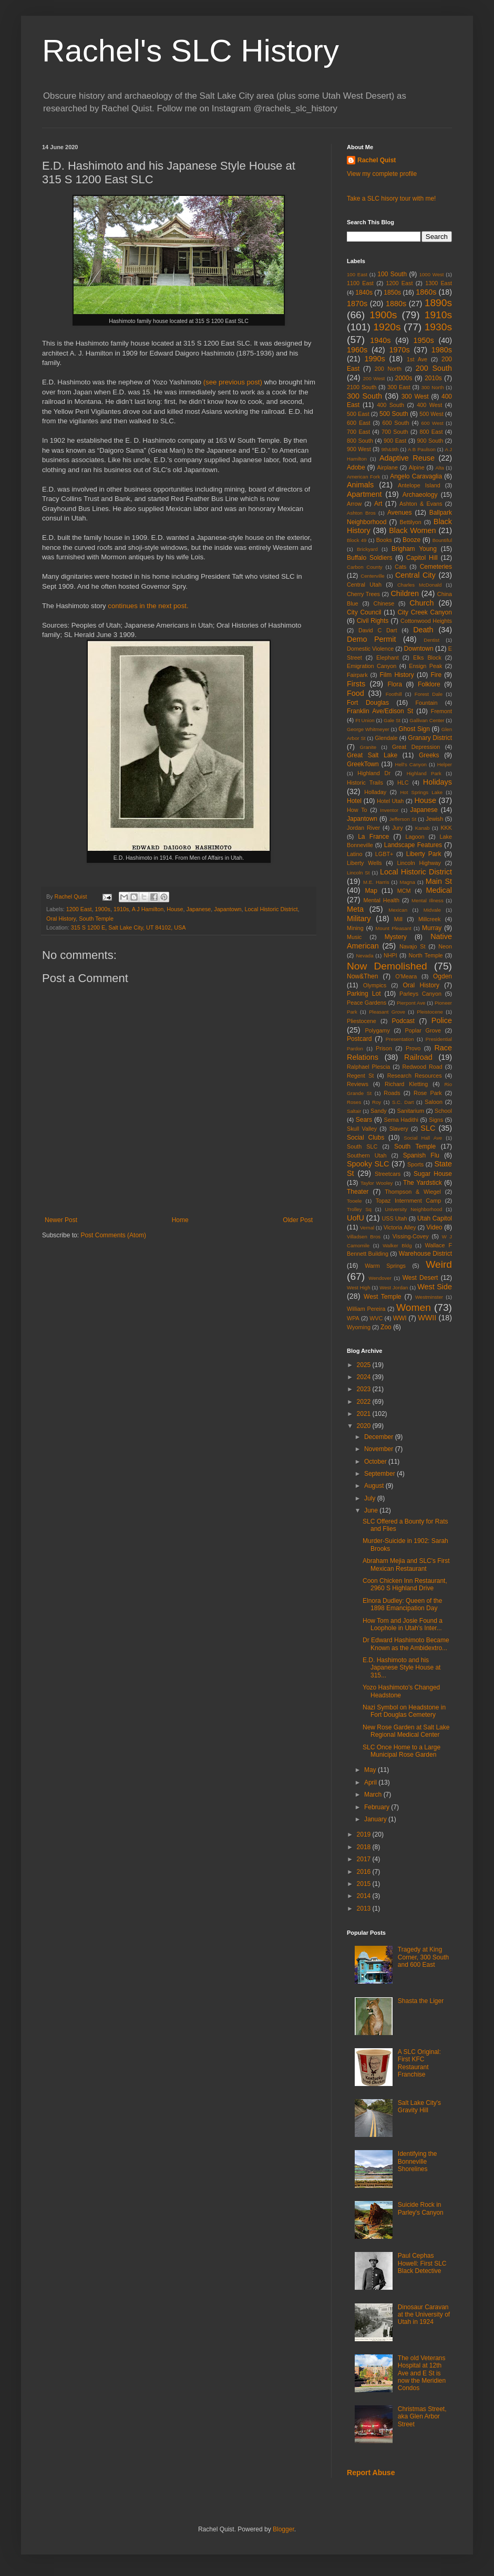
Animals (360, 485)
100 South (392, 274)
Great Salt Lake (372, 755)
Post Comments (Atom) (113, 1235)
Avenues (399, 512)
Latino (354, 854)
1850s (392, 292)
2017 (365, 1859)
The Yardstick (422, 1182)
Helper (444, 764)
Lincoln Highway (419, 863)
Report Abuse (371, 2472)
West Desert (420, 1277)
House (175, 909)
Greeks (429, 755)
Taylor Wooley (377, 1183)
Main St (439, 881)
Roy (376, 1102)
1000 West (431, 274)
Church (421, 603)
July (370, 1498)
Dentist (431, 640)
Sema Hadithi (401, 1120)
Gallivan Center (426, 720)
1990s (374, 358)
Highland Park (424, 773)
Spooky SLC (368, 1164)
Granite (368, 747)
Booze (411, 540)
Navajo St (412, 946)
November (379, 1449)
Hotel (354, 801)
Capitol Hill (422, 557)
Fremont (441, 711)
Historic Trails (365, 782)
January (376, 1819)
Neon (445, 946)
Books (384, 540)
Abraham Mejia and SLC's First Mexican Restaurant (406, 1564)
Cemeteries (436, 566)
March (374, 1794)
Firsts (356, 684)
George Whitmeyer (368, 729)
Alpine (417, 467)
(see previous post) (232, 382)
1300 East (438, 283)
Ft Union (364, 720)
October (376, 1461)
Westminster (429, 1297)
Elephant (387, 657)
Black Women (412, 530)
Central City (415, 575)
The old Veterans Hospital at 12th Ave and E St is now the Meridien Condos (422, 2373)
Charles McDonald (419, 585)
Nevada (364, 955)
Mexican (397, 910)
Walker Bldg (397, 1245)
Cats (400, 567)
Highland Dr (373, 773)
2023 (365, 1389)
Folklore (429, 684)
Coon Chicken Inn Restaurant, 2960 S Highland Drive (405, 1584)
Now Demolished (387, 966)
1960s (357, 350)
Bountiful (442, 540)
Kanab (422, 828)
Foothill (394, 694)
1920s (386, 326)
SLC (427, 1128)
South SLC (362, 1146)
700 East (358, 432)
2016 (365, 1871)
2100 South (361, 387)
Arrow (354, 503)
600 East (358, 423)
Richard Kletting (406, 1084)
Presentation (400, 1039)
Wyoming (358, 1327)
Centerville (372, 576)
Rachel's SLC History (190, 50)
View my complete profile (382, 174)
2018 (365, 1847)
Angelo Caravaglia (416, 476)
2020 (365, 1426)
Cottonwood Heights (426, 621)
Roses (354, 1102)
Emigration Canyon (371, 666)
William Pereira (366, 1309)
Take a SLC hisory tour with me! (391, 198)
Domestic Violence (370, 648)
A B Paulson (422, 449)
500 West (431, 414)
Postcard (359, 1038)
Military (359, 918)
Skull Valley (362, 1128)
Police (441, 1020)
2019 (365, 1834)
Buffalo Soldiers (369, 557)
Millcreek (429, 919)
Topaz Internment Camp (408, 1200)
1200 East (79, 909)
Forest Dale (428, 694)
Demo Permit (371, 639)
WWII (427, 1317)
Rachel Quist (376, 160)
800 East (430, 432)
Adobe (356, 467)
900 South (430, 440)
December (379, 1437)
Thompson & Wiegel (413, 1191)
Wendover (380, 1278)
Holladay (375, 792)
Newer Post (61, 1220)
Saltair (354, 1111)
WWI (400, 1318)
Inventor (389, 810)
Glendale (386, 738)
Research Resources (414, 1075)
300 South (364, 396)
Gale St (392, 720)
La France (373, 836)
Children (404, 593)
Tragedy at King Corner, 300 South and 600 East (423, 1957)
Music (354, 937)
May (371, 1770)
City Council (364, 612)
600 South (395, 423)
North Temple (425, 955)
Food (355, 693)
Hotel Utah (390, 801)
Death (423, 629)
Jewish (434, 819)
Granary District (430, 738)
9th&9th (389, 449)
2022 (365, 1401)
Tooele (354, 1201)
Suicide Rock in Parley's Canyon (421, 2208)
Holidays (437, 782)
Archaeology (420, 494)
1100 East (360, 283)
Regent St (360, 1075)
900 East (395, 440)
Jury (397, 828)
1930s (438, 326)
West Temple (382, 1296)
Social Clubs (365, 1137)
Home (180, 1220)
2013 (365, 1908)
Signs (436, 1120)
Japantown (227, 909)
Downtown (419, 648)
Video (434, 1227)
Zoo (386, 1327)
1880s (396, 303)
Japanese (199, 909)
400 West (429, 405)
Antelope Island (419, 485)
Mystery (396, 937)
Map (371, 890)
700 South (395, 432)
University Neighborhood (413, 1209)
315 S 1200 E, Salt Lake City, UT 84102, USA (128, 927)
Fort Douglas (368, 702)
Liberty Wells (364, 863)
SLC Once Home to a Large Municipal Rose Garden (401, 1751)
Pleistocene (430, 1012)
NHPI (390, 955)
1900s (102, 909)
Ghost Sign (414, 729)
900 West (359, 449)
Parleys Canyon (420, 993)
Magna (407, 882)
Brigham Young (414, 548)
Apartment (364, 494)
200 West (374, 378)
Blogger (283, 2529)
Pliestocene (361, 1021)
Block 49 (356, 540)
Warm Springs (385, 1266)
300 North (432, 387)
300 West (415, 396)
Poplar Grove (423, 1030)
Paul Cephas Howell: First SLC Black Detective (422, 2263)
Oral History (61, 918)
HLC (403, 782)
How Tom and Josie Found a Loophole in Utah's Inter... (402, 1624)
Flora (395, 684)
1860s (426, 292)
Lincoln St (358, 872)
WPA (353, 1318)
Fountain (426, 703)
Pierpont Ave (411, 1003)
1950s (423, 340)
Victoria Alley (400, 1227)
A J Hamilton (148, 909)
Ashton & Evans (420, 503)
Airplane (387, 467)
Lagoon (414, 836)
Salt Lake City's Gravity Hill (419, 2106)
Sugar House (433, 1173)
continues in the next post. (148, 606)
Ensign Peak (425, 666)
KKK (446, 828)
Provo (413, 1048)
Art (378, 503)
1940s (380, 340)
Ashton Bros (361, 513)
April (371, 1782)
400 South (390, 405)
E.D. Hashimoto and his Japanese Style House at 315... (401, 1667)
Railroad (418, 1057)
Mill (398, 919)
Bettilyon (410, 522)
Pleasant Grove (387, 1012)
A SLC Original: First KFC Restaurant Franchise (419, 2063)
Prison (384, 1048)
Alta (439, 468)
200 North (388, 369)
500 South (393, 414)
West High (358, 1287)
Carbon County (365, 567)
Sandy (378, 1111)
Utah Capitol (434, 1218)
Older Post (298, 1220)
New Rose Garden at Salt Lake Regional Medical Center (406, 1731)
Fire (435, 675)
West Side (434, 1286)
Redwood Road (422, 1066)
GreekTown (363, 764)
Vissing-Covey (411, 1236)
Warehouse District (425, 1253)
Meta (355, 909)
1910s (121, 909)
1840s (364, 292)
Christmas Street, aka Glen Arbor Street (422, 2416)
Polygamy (377, 1030)
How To (357, 810)
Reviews (357, 1084)
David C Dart (377, 630)
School (443, 1111)
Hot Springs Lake (421, 792)
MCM (404, 891)
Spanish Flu (421, 1155)
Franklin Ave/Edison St (380, 711)
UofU (355, 1218)
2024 (365, 1377)
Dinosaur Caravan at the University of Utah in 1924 (424, 2314)
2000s (404, 378)
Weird (439, 1264)
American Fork (363, 476)
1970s (399, 350)
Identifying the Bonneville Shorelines (417, 2161)
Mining (355, 928)
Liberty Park (423, 854)
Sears (364, 1119)
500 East (358, 414)
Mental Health (382, 900)
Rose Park (428, 1093)
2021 (365, 1413)
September (380, 1473)
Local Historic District (271, 909)
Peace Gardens (366, 1002)
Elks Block (427, 657)
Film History (397, 675)
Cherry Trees (363, 594)
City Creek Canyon (424, 612)
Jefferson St (403, 819)
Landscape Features (413, 845)
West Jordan (393, 1287)
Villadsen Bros (363, 1236)
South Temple (96, 918)
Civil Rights (373, 620)
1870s (357, 303)
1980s (441, 350)
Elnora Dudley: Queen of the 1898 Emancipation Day (402, 1604)
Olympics (374, 985)
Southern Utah (367, 1155)
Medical (439, 890)
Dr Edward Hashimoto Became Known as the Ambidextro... (406, 1643)
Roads (392, 1093)
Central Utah (364, 584)
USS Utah (394, 1218)
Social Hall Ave (423, 1138)
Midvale (432, 910)
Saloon (433, 1102)
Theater (357, 1191)
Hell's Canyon (411, 764)
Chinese (384, 603)
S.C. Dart (403, 1102)
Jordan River (363, 828)
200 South (434, 368)
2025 (365, 1365)
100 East (357, 274)
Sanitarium (410, 1111)
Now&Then (362, 976)
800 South (360, 440)
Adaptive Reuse (407, 458)
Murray (431, 928)
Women (413, 1307)
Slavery (398, 1128)
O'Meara (406, 976)
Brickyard (367, 549)
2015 (365, 1883)
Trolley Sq (359, 1209)
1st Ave (417, 359)
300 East (398, 387)
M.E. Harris (376, 882)
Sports (415, 1164)
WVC (376, 1318)
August (375, 1485)
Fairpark (357, 675)
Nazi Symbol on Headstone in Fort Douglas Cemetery (404, 1711)
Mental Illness (427, 900)
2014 (365, 1896)
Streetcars (387, 1174)
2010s (433, 378)
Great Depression (416, 747)
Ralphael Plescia (368, 1066)
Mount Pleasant (393, 928)
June (371, 1510)
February (377, 1807)
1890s (438, 302)
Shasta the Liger (421, 2001)
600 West (432, 423)
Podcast (403, 1021)
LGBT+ (384, 854)
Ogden (442, 976)
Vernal (367, 1227)
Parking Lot (363, 993)
